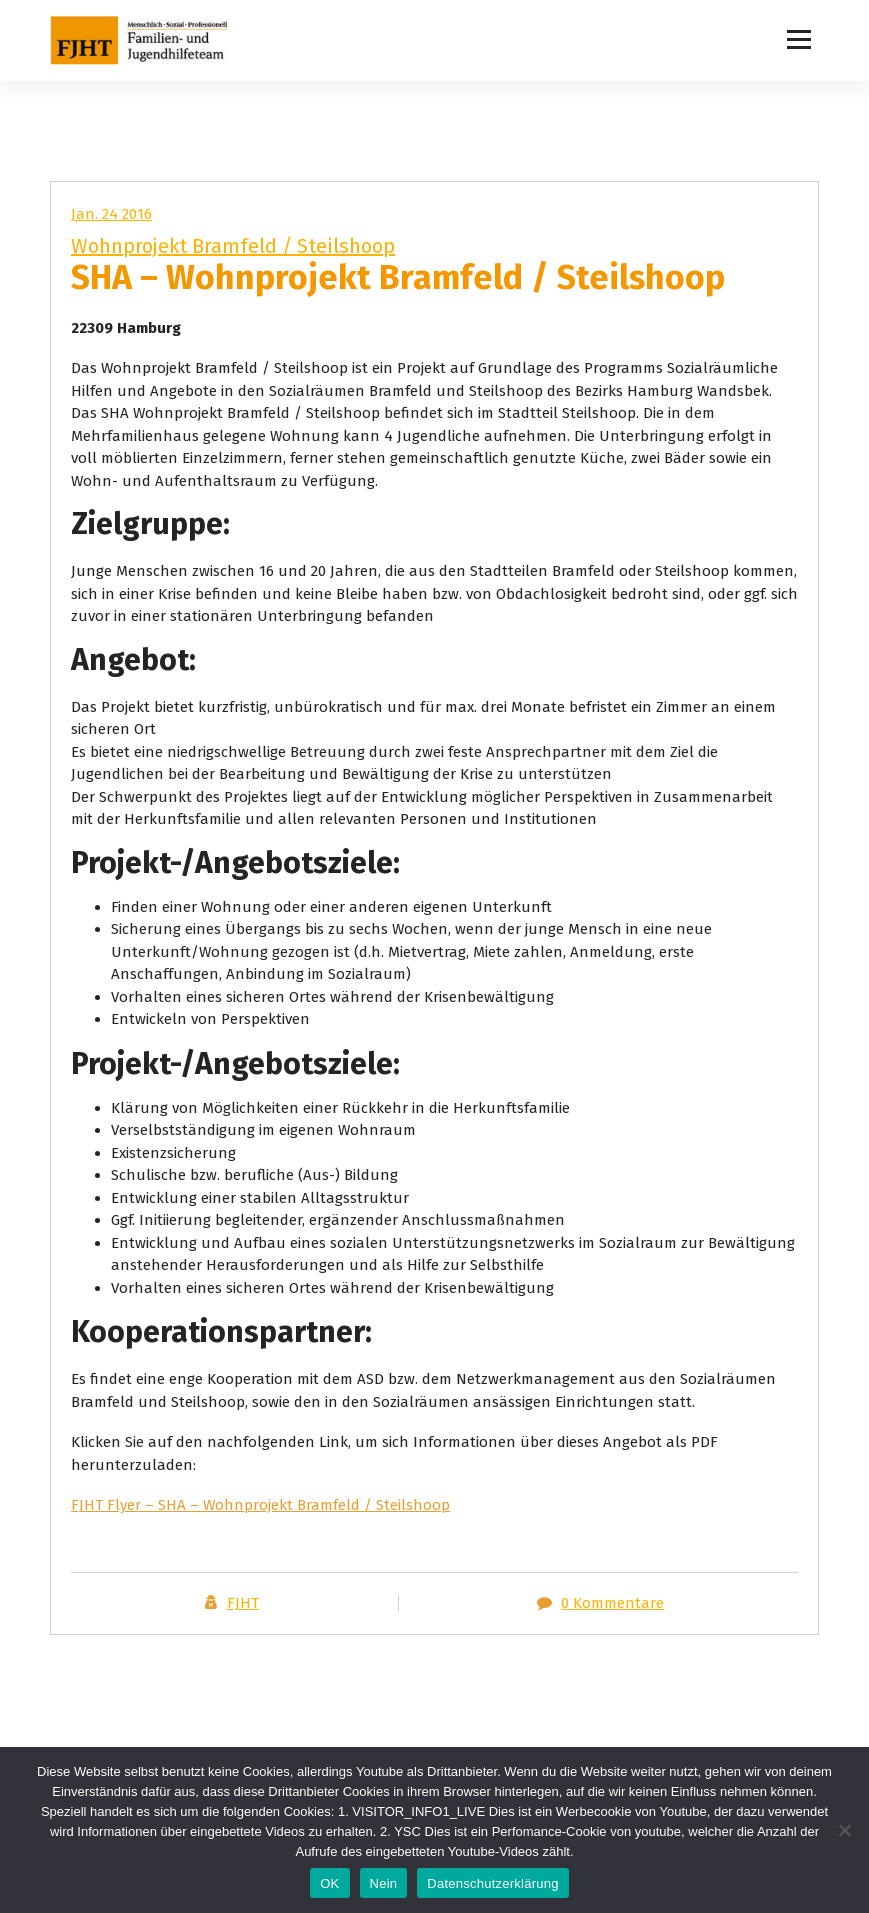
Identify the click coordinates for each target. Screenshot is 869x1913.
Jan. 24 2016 (111, 214)
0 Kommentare (612, 1603)
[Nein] (844, 1830)
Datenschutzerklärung (492, 1883)
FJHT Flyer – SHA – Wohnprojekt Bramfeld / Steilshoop (260, 1505)
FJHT (243, 1603)
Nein (384, 1883)
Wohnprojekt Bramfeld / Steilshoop (233, 246)
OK (329, 1883)
